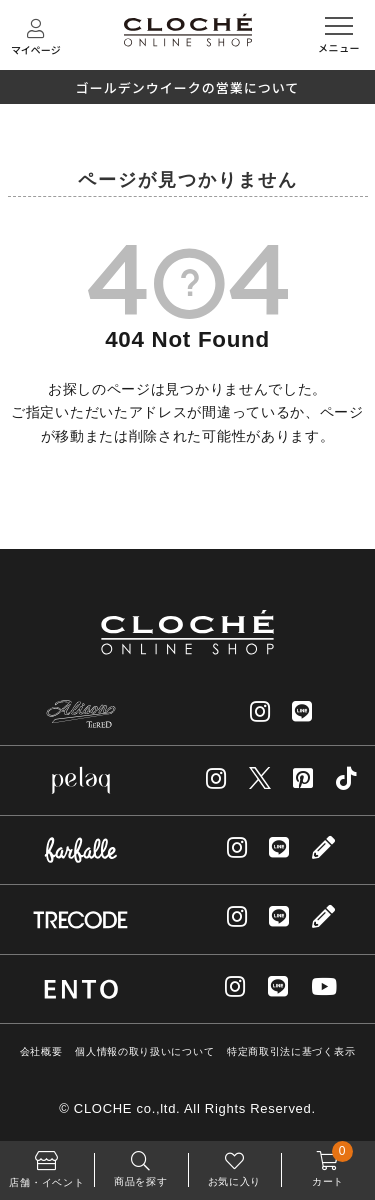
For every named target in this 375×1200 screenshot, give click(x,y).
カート (328, 1164)
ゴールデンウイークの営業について (188, 87)
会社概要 (41, 1051)
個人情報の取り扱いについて (144, 1051)
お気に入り (235, 1164)
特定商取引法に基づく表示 (291, 1051)
